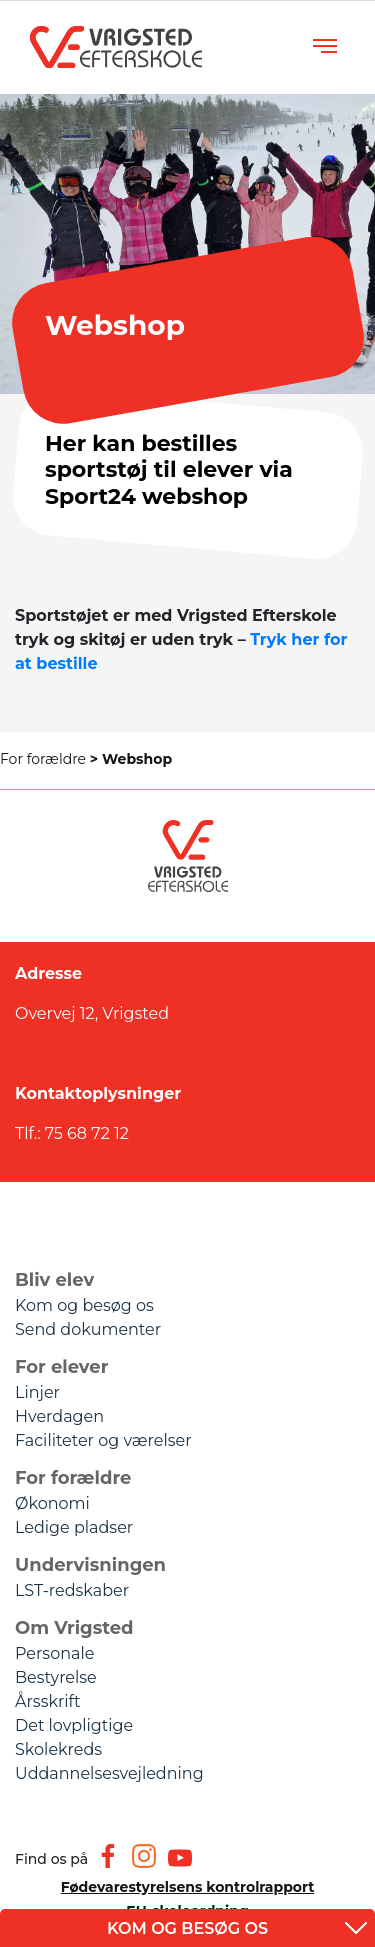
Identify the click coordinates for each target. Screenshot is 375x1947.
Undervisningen (90, 1565)
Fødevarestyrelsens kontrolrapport (188, 1887)
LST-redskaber (72, 1590)
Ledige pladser (74, 1527)
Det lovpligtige (74, 1725)
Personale (54, 1653)
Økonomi (52, 1503)
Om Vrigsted (74, 1628)
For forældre (51, 759)
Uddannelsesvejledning (109, 1773)
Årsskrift (47, 1701)
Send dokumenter (88, 1329)
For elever (61, 1367)
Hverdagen (59, 1416)
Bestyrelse (56, 1677)
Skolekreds (58, 1749)
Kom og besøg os (84, 1305)
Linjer (37, 1392)
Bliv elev (54, 1280)
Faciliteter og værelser (103, 1440)
